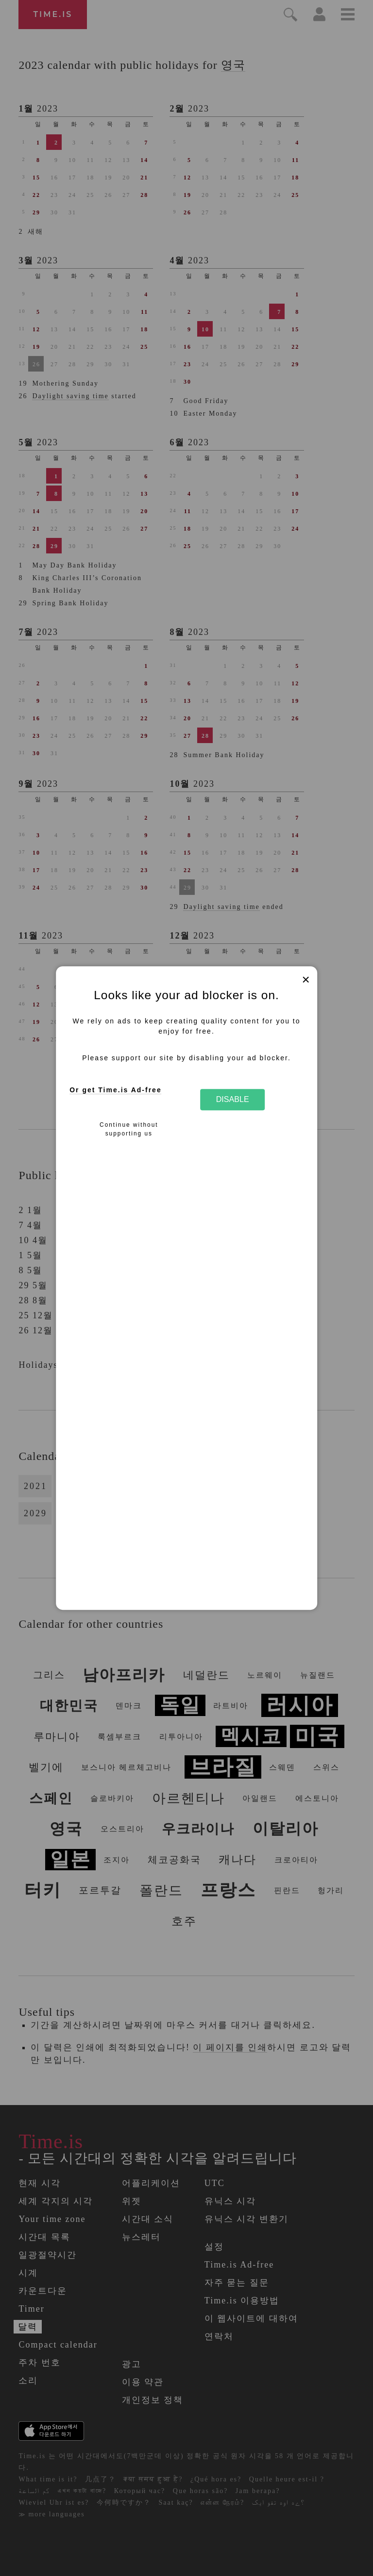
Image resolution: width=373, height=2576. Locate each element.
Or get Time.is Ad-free (115, 1090)
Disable (232, 1099)
